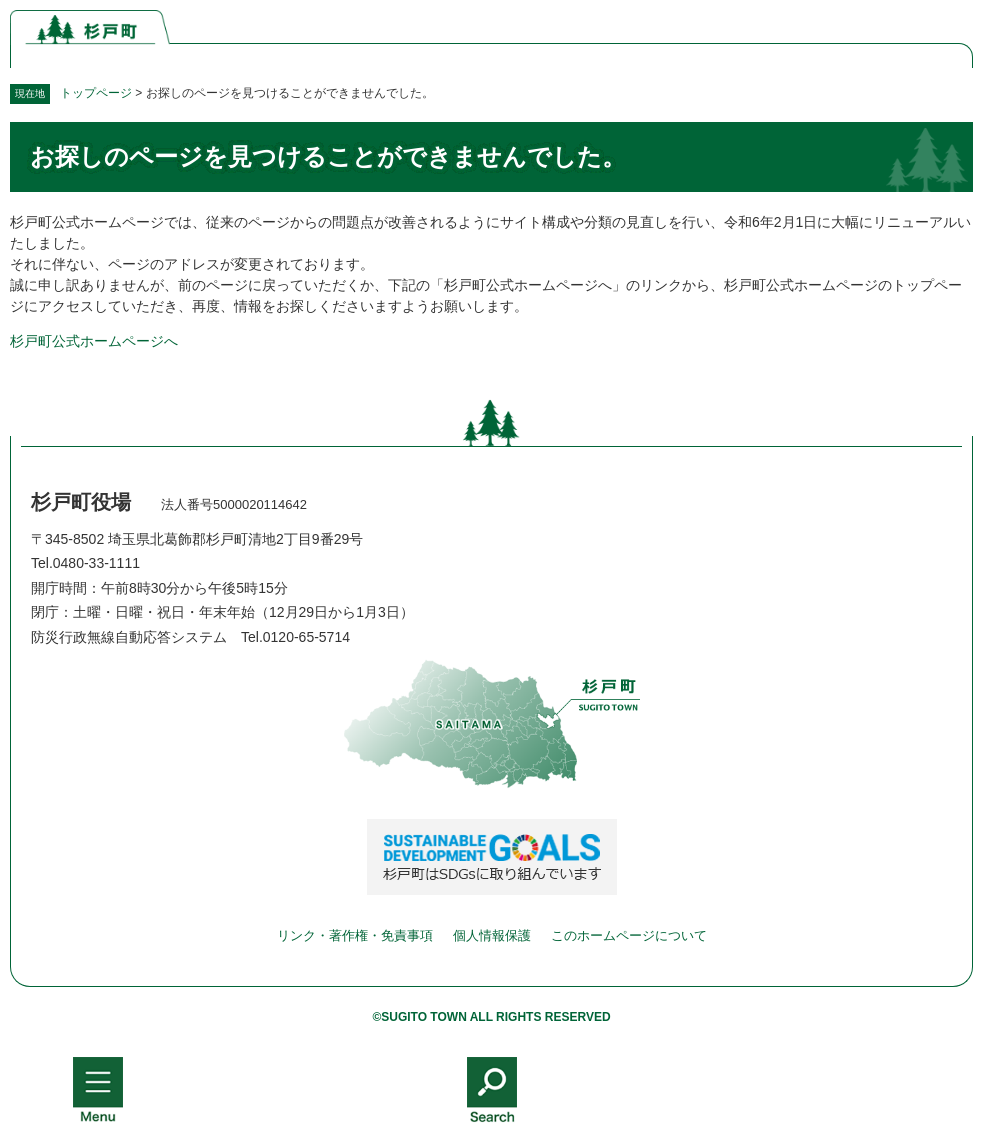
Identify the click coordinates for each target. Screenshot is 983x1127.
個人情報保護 (492, 935)
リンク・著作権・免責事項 (355, 935)
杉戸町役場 (81, 502)
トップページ (96, 93)
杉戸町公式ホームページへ (94, 341)
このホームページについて (629, 935)
